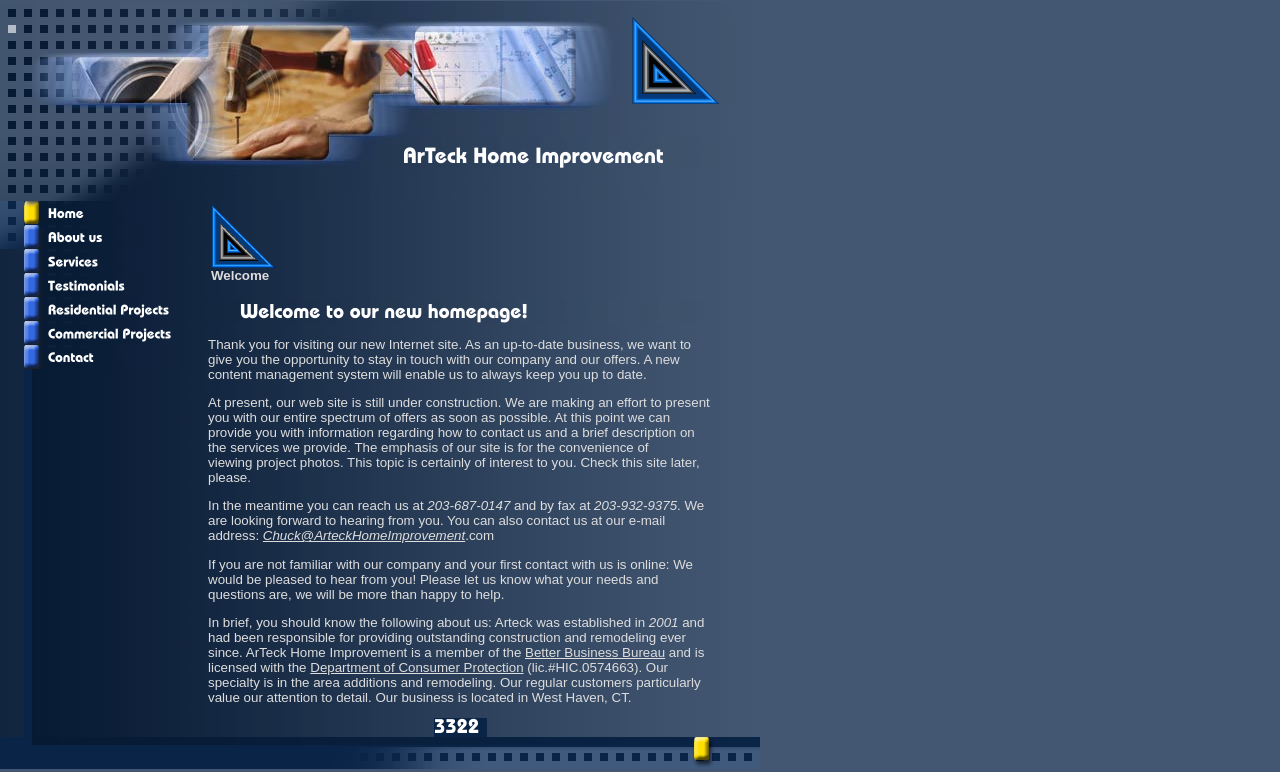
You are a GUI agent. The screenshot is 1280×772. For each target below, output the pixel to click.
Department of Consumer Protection (416, 667)
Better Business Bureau (595, 652)
